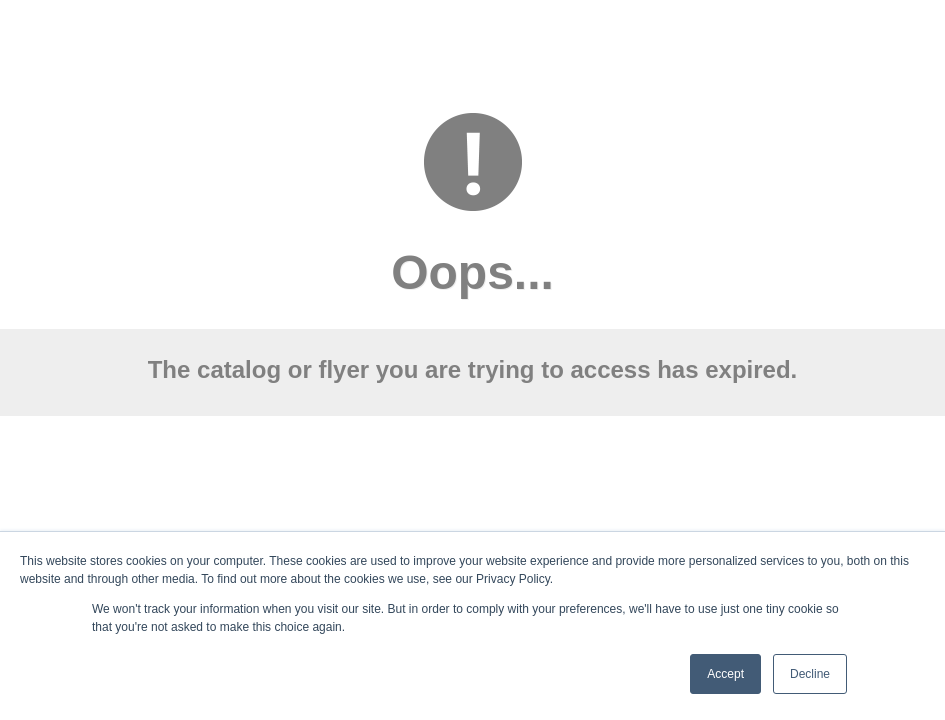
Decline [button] (810, 674)
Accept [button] (725, 674)
